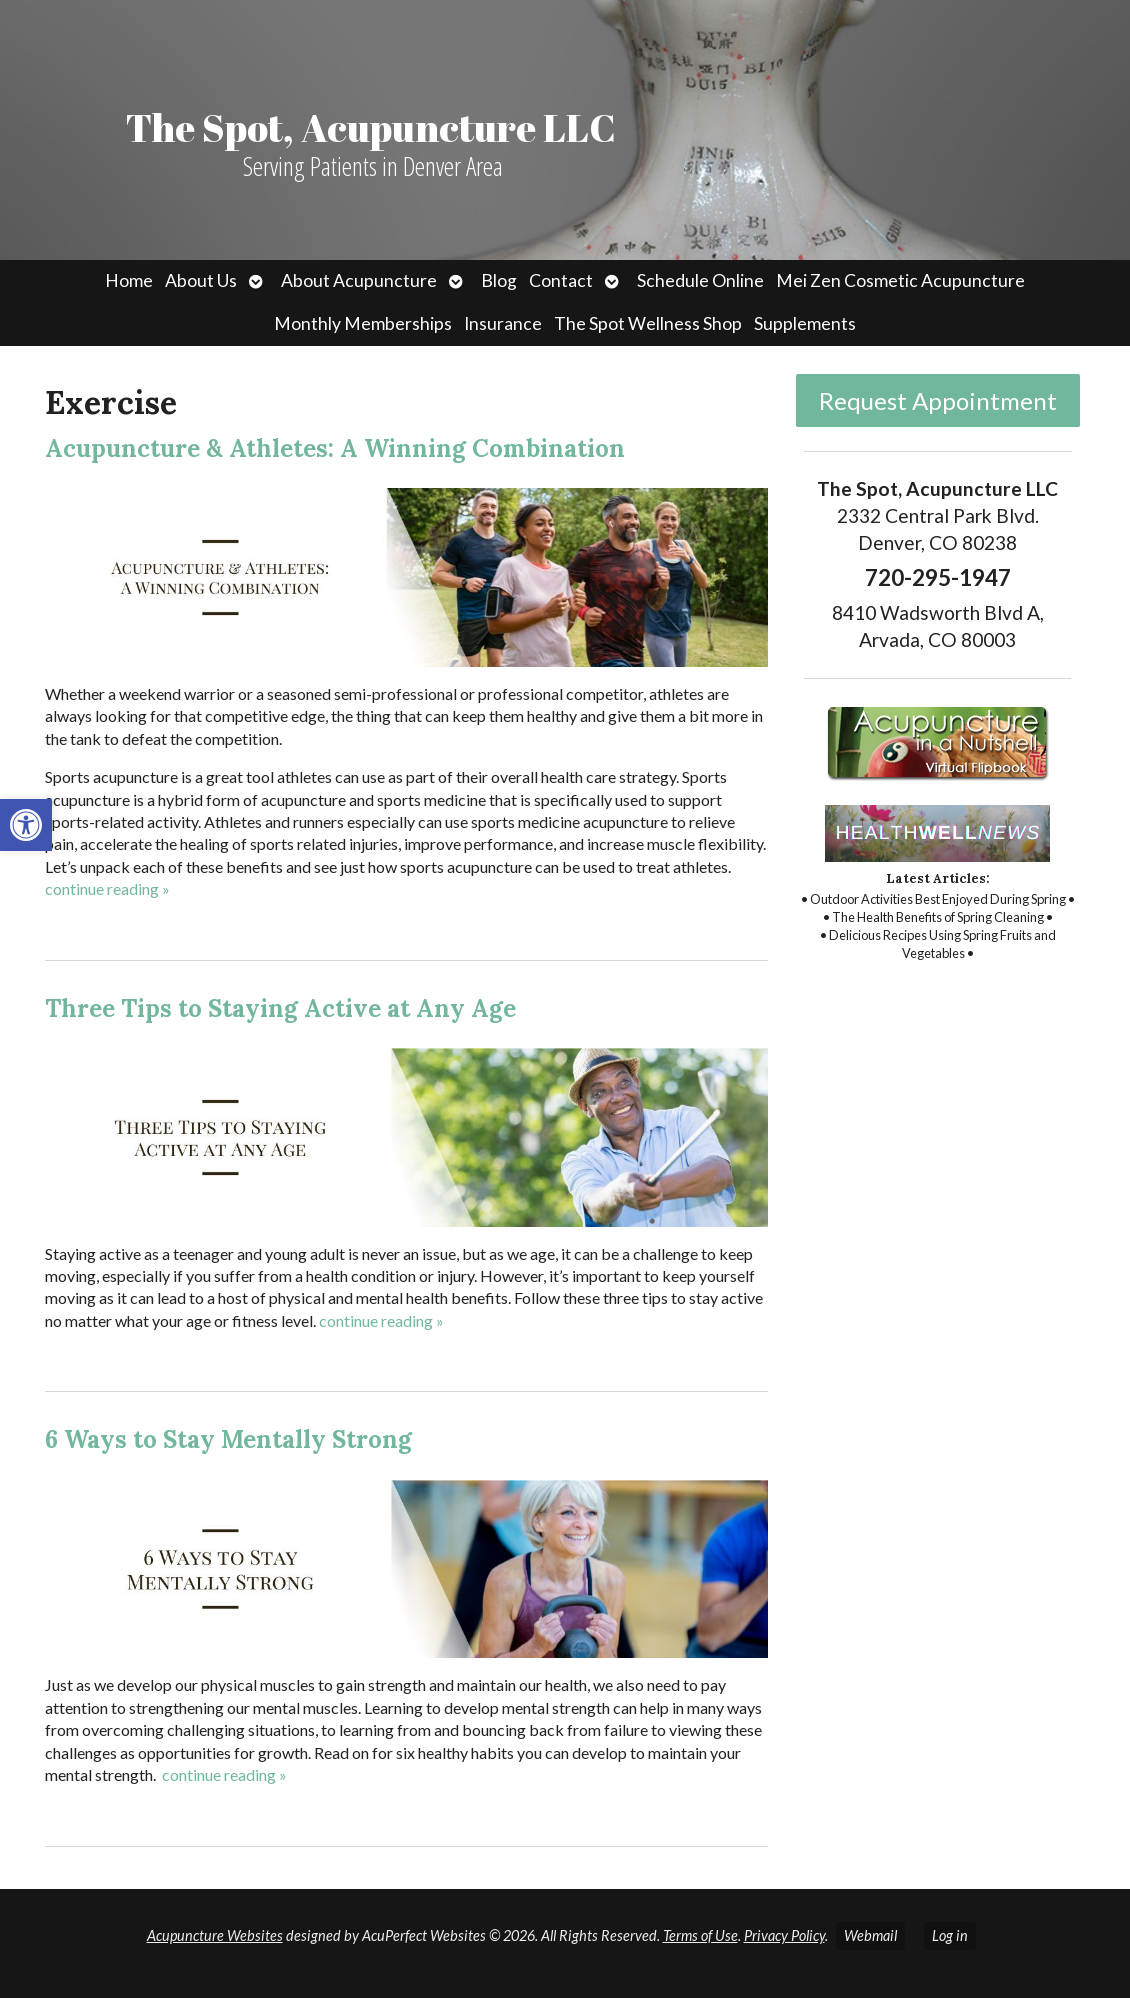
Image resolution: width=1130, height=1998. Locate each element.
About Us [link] (201, 280)
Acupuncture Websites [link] (215, 1935)
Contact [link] (561, 280)
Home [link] (129, 280)
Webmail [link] (870, 1935)
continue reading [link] (107, 888)
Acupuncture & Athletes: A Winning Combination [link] (335, 448)
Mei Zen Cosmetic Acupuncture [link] (900, 280)
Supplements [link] (805, 323)
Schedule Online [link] (700, 280)
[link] (26, 825)
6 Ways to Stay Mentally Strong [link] (228, 1439)
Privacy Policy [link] (784, 1935)
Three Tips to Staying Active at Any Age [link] (280, 1008)
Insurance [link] (503, 323)
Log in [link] (950, 1935)
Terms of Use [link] (700, 1935)
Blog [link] (499, 280)
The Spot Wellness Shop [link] (648, 323)
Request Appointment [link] (938, 400)
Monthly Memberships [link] (363, 323)
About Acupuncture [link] (359, 280)
